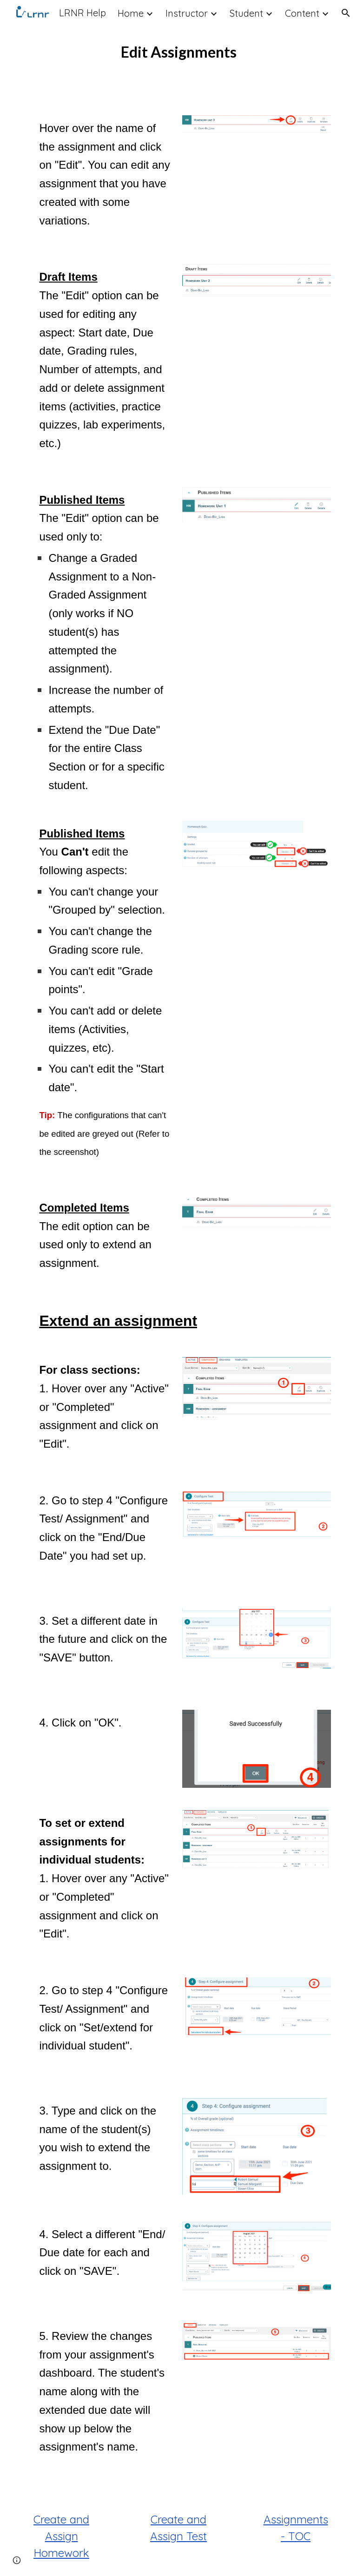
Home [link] (131, 13)
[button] (346, 13)
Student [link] (246, 13)
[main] (178, 52)
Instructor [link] (186, 13)
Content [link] (302, 13)
